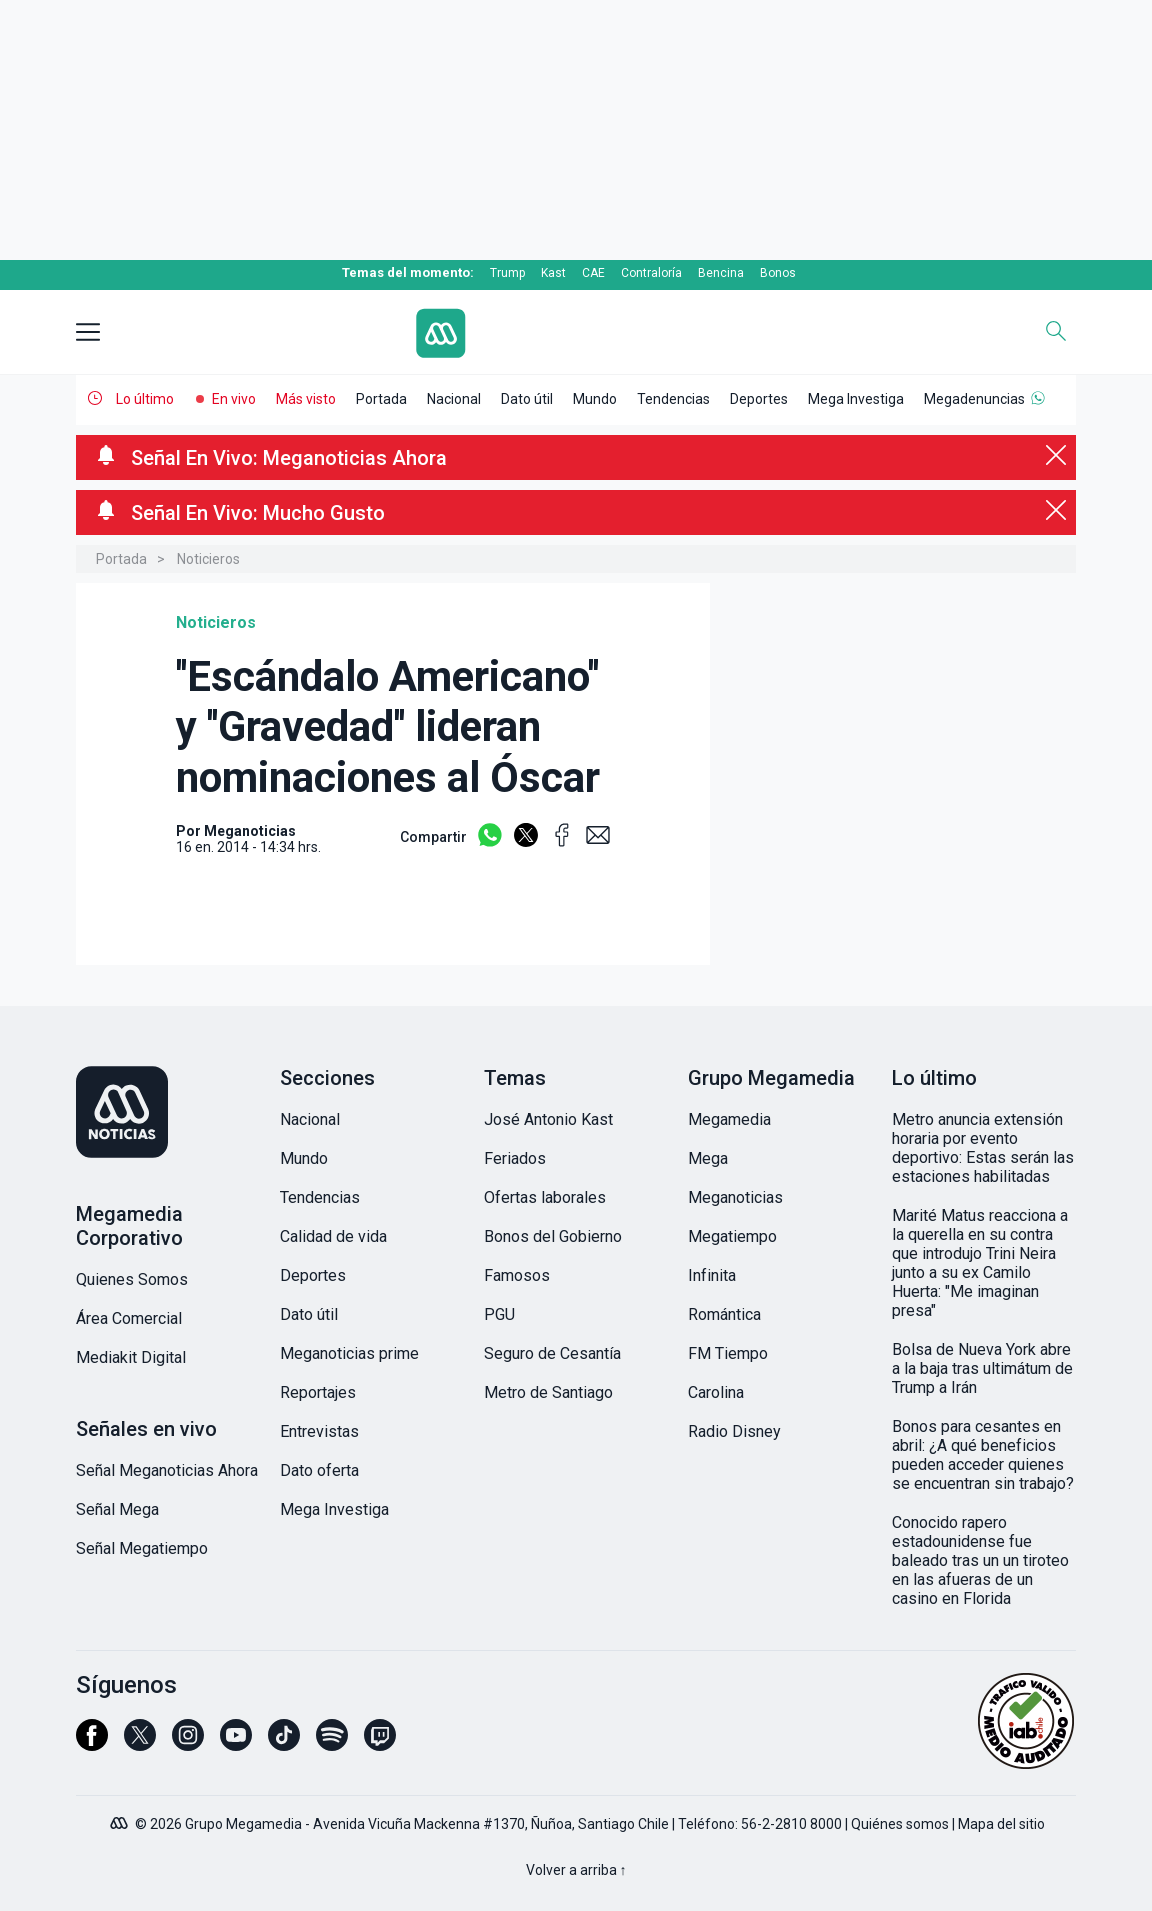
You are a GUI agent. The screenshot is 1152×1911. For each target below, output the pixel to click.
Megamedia (729, 1119)
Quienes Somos (132, 1279)
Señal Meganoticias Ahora (167, 1470)
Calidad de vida (333, 1236)
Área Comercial (129, 1318)
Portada (381, 399)
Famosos (517, 1275)
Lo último (145, 399)
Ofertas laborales (545, 1197)
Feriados (515, 1158)
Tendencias (673, 399)
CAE (593, 273)
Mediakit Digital (131, 1357)
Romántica (724, 1314)
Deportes (759, 399)
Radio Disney (734, 1431)
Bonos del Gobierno (553, 1236)
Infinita (712, 1275)
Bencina (721, 273)
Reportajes (318, 1392)
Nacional (454, 399)
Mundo (595, 399)
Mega (708, 1158)
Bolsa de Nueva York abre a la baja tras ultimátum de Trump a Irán (982, 1368)
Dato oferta (319, 1470)
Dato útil (527, 399)
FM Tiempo (728, 1353)
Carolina (716, 1392)
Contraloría (651, 273)
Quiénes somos (900, 1824)
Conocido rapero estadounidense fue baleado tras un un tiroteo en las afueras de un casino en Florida (980, 1560)
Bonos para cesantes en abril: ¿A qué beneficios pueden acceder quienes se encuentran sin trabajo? (983, 1455)
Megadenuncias (974, 399)
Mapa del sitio (1001, 1824)
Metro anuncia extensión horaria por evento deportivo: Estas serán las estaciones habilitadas (983, 1148)
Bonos (778, 273)
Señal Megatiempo (142, 1548)
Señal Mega (117, 1509)
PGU (499, 1314)
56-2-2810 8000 (791, 1824)
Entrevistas (319, 1431)
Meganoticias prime (349, 1353)
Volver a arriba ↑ (576, 1870)
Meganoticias (735, 1197)
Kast (553, 273)
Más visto (306, 399)
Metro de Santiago (548, 1392)
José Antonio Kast (548, 1119)
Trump (507, 273)
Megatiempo (732, 1236)
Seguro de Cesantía (552, 1353)
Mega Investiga (856, 399)
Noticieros (208, 559)
